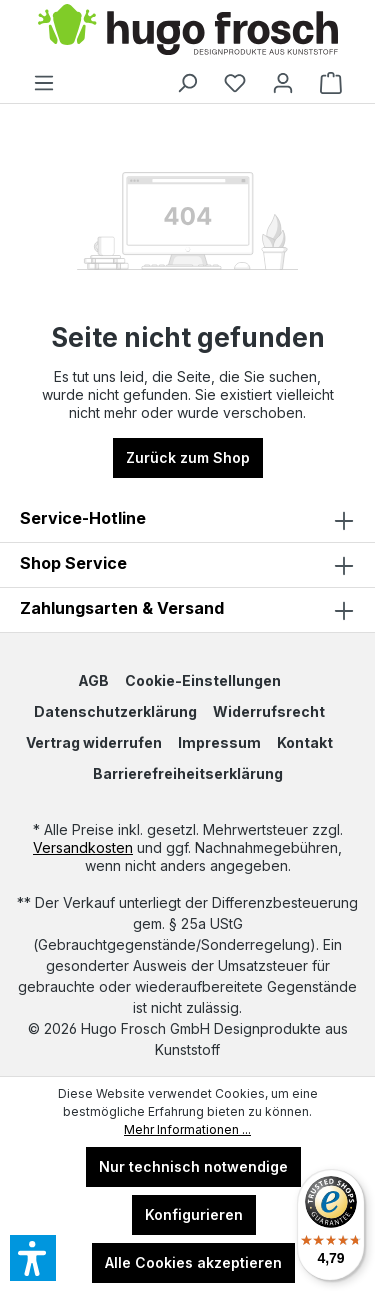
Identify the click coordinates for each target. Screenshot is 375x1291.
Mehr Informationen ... (187, 1129)
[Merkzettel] (235, 83)
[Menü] (44, 83)
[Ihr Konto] (283, 83)
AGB (93, 680)
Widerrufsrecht (269, 711)
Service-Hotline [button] (187, 520)
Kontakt (305, 742)
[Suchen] (187, 83)
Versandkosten (83, 847)
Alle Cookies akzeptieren (193, 1262)
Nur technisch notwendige (193, 1166)
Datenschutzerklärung (115, 711)
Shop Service (73, 563)
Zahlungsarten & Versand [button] (187, 610)
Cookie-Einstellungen (203, 680)
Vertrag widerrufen (94, 742)
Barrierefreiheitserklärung (188, 773)
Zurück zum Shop (188, 457)
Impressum (219, 742)
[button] (187, 565)
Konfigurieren (194, 1214)
